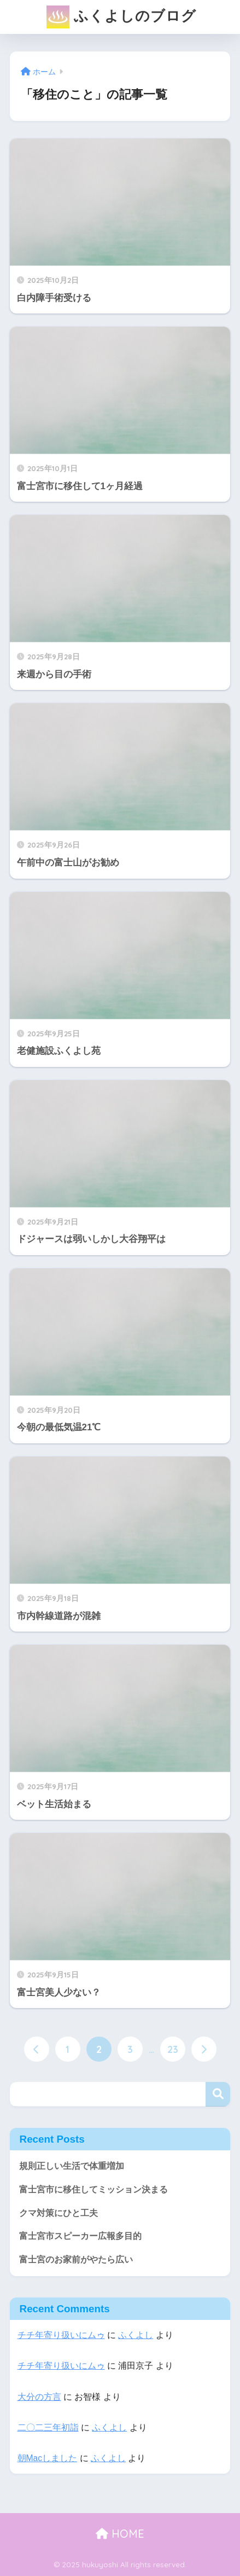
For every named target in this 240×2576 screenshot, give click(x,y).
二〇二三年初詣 (48, 2427)
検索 (218, 2094)
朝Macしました (47, 2458)
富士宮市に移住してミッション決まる (93, 2189)
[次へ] (203, 2049)
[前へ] (36, 2049)
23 (172, 2049)
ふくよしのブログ (121, 17)
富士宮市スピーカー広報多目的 (80, 2236)
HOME (120, 2533)
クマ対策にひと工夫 (58, 2213)
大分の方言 (39, 2396)
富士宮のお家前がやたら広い (76, 2259)
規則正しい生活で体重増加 (71, 2166)
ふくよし (135, 2335)
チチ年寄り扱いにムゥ (61, 2335)
